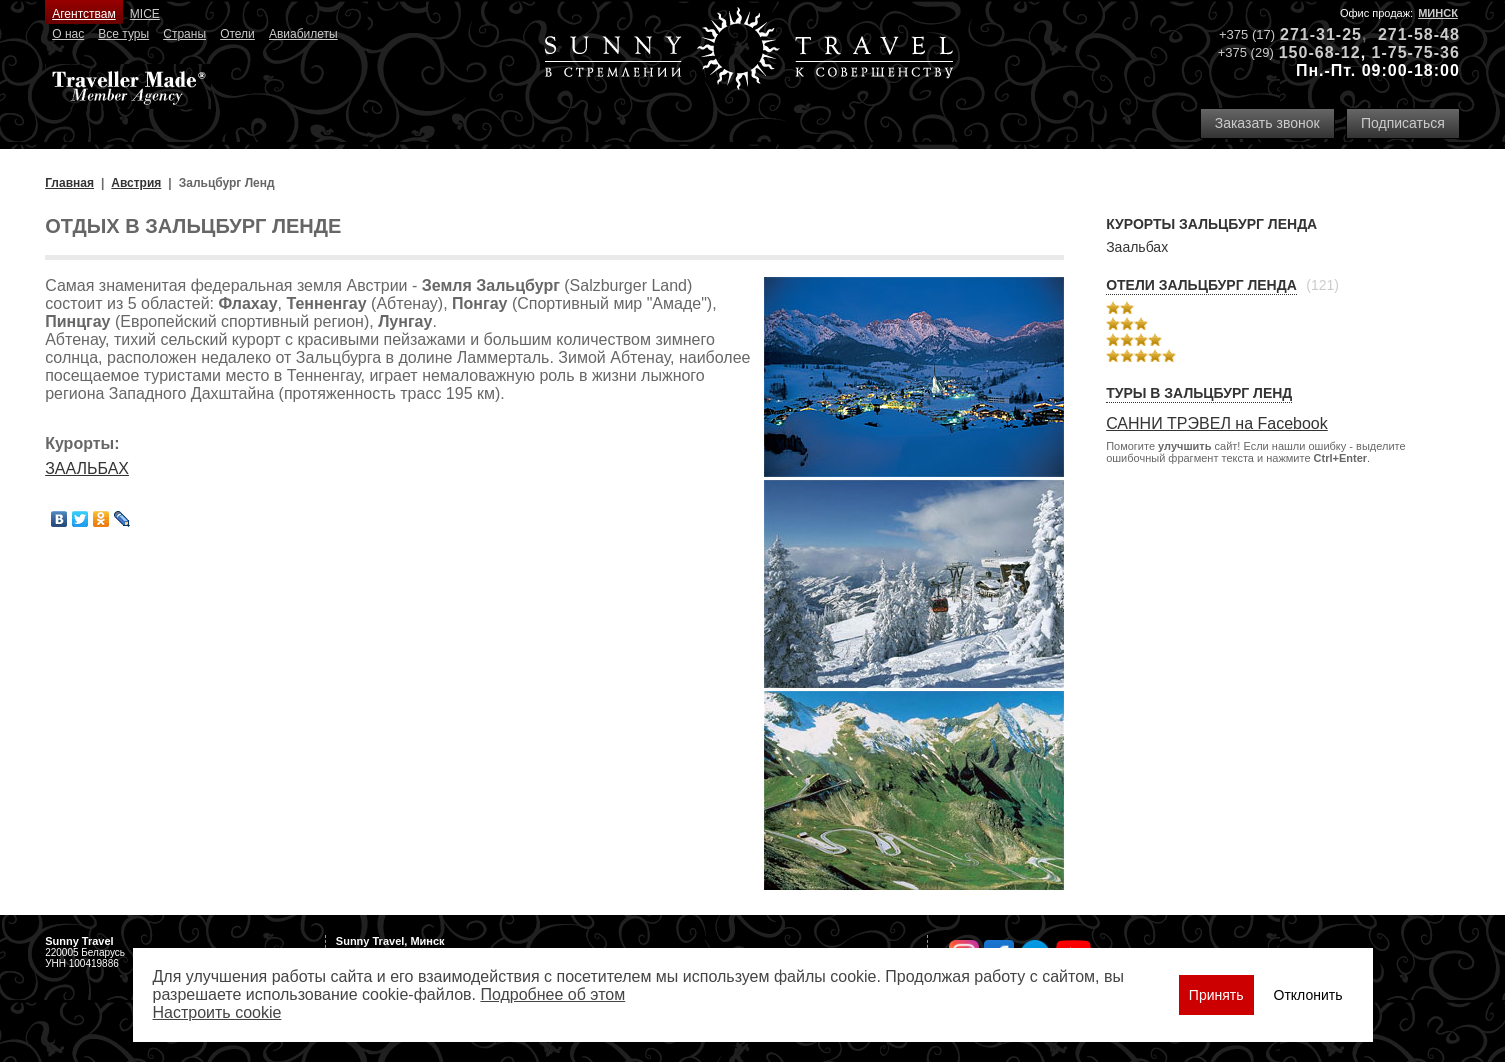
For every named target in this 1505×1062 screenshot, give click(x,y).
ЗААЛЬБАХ (87, 468)
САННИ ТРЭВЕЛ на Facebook (1217, 423)
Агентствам (83, 14)
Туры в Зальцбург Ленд (1199, 393)
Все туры (123, 34)
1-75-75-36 (1416, 52)
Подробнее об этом (552, 994)
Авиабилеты (303, 34)
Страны (184, 34)
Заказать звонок (1267, 123)
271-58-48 (1419, 34)
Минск (1438, 13)
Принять (1216, 995)
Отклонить (1308, 995)
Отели (237, 34)
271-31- (1311, 34)
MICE (145, 14)
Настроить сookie (217, 1012)
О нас (68, 34)
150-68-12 (1320, 52)
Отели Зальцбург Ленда (1201, 285)
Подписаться (1403, 123)
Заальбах (1137, 247)
